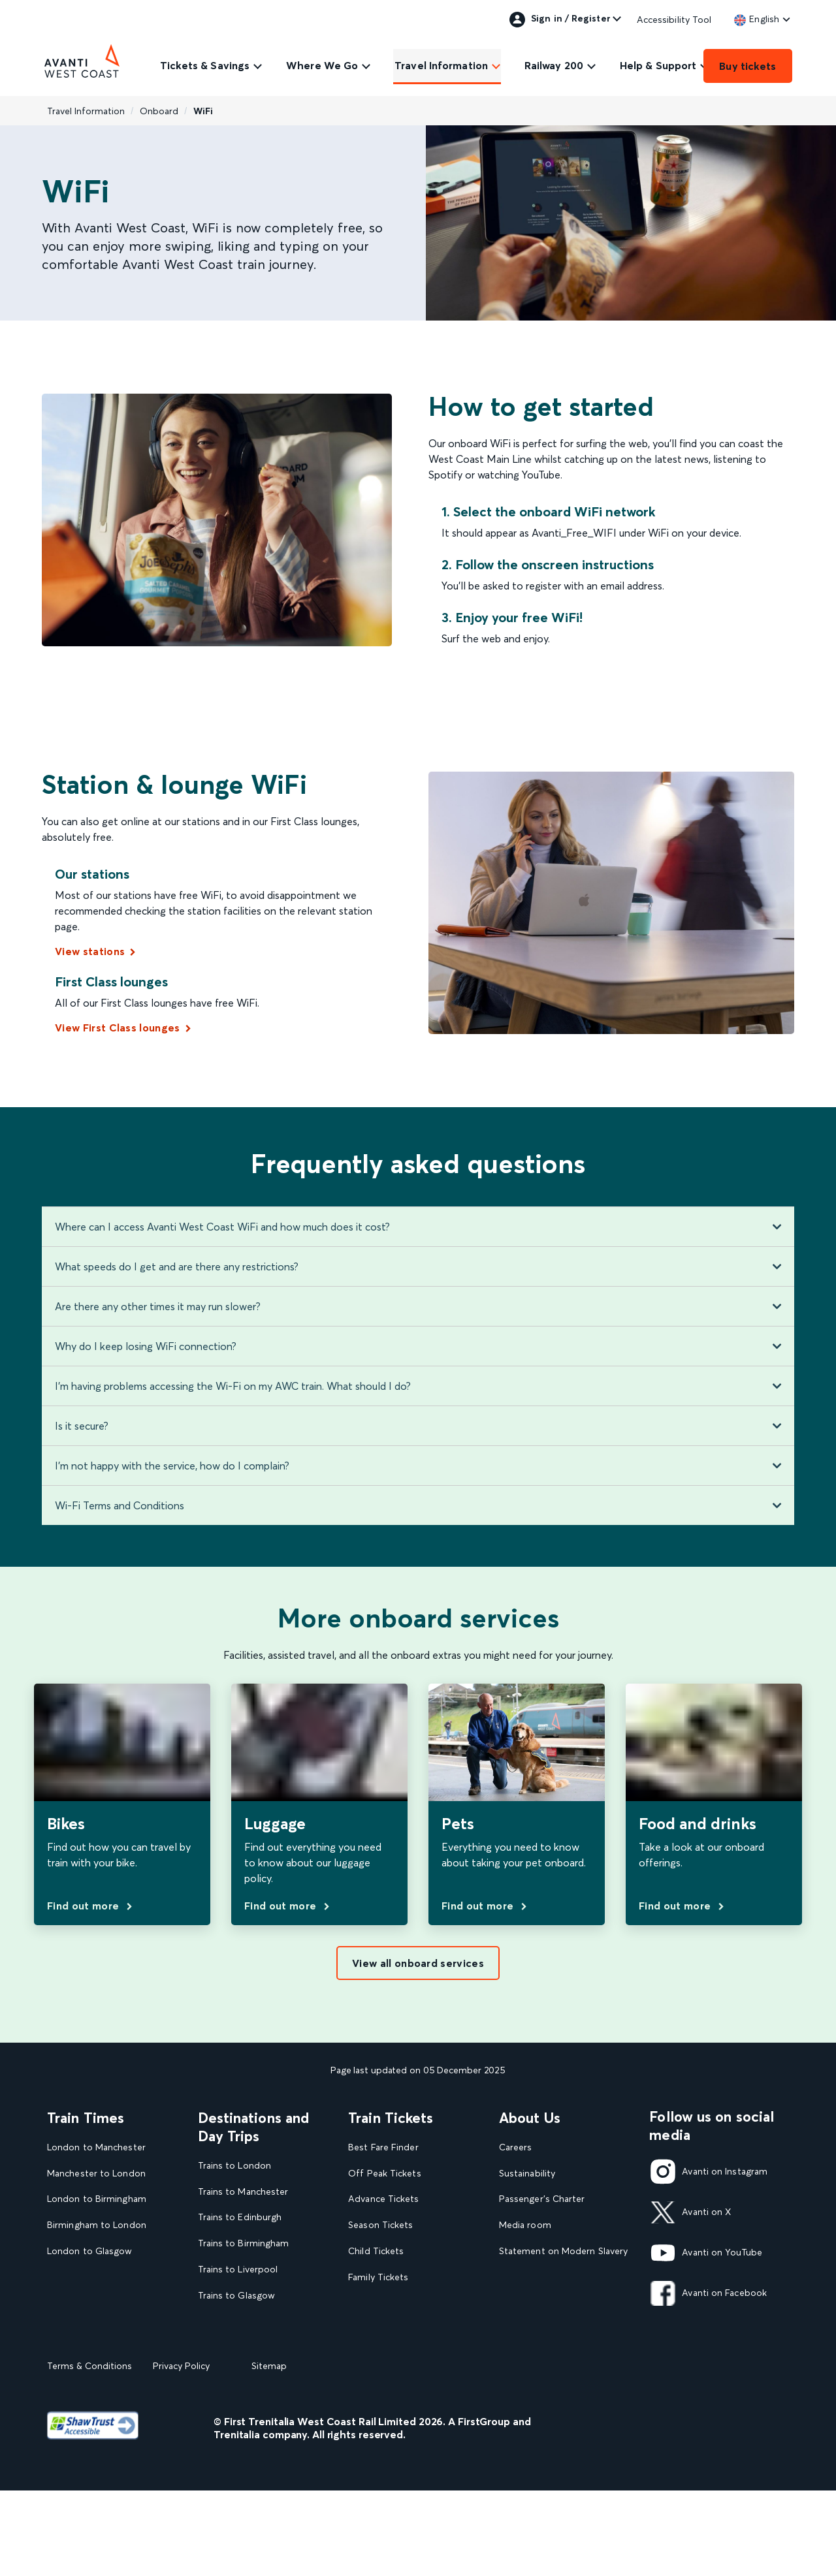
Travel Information (441, 65)
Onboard (159, 111)
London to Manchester (96, 2147)
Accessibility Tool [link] (674, 19)
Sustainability (527, 2173)
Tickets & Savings (205, 65)
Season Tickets (380, 2225)
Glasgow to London (90, 2277)
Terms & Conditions (89, 2451)
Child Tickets (376, 2251)
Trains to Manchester (243, 2191)
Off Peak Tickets (384, 2173)
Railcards (367, 2303)
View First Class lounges (117, 1027)
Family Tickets (378, 2277)
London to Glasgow (90, 2251)
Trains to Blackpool (239, 2321)
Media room (525, 2225)
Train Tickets (390, 2118)
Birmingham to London (96, 2225)
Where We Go (322, 65)
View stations (90, 951)
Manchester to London (96, 2173)
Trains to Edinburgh (240, 2217)
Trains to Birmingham (243, 2243)
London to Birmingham (96, 2199)
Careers (515, 2147)
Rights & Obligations (543, 2329)
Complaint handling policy (554, 2303)
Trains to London (234, 2165)
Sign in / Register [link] (560, 19)
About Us (530, 2118)
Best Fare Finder (383, 2147)
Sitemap (269, 2451)
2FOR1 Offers (378, 2329)
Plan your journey (385, 2355)
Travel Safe (522, 2277)
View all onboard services (418, 1963)
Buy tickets (747, 65)
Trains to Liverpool (238, 2269)
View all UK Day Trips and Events (256, 2379)
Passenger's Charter (542, 2199)
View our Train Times (95, 2329)
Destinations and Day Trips (254, 2127)
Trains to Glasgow (237, 2295)
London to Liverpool (91, 2303)
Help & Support (658, 65)
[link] (756, 18)
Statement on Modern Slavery (563, 2251)
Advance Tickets (383, 2199)
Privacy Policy (181, 2451)
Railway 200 (553, 65)
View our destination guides (262, 2347)
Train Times (85, 2118)
